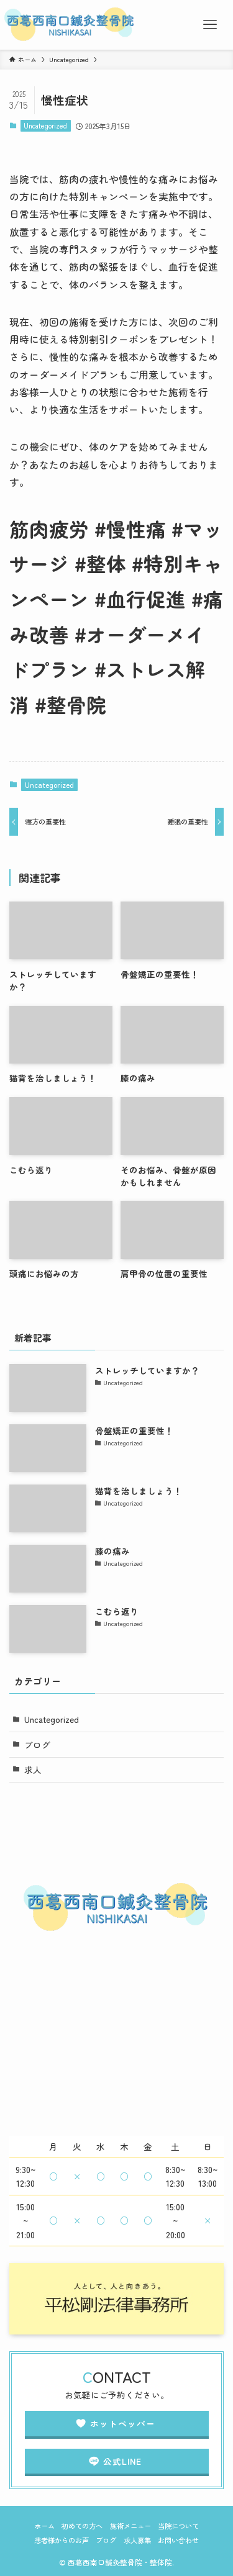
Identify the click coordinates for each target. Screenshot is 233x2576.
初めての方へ (82, 2526)
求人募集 (137, 2540)
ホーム (44, 2526)
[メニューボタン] (209, 25)
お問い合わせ (178, 2540)
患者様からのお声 (61, 2540)
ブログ (37, 1744)
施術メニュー (130, 2526)
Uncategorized (45, 125)
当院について (178, 2526)
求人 (33, 1769)
